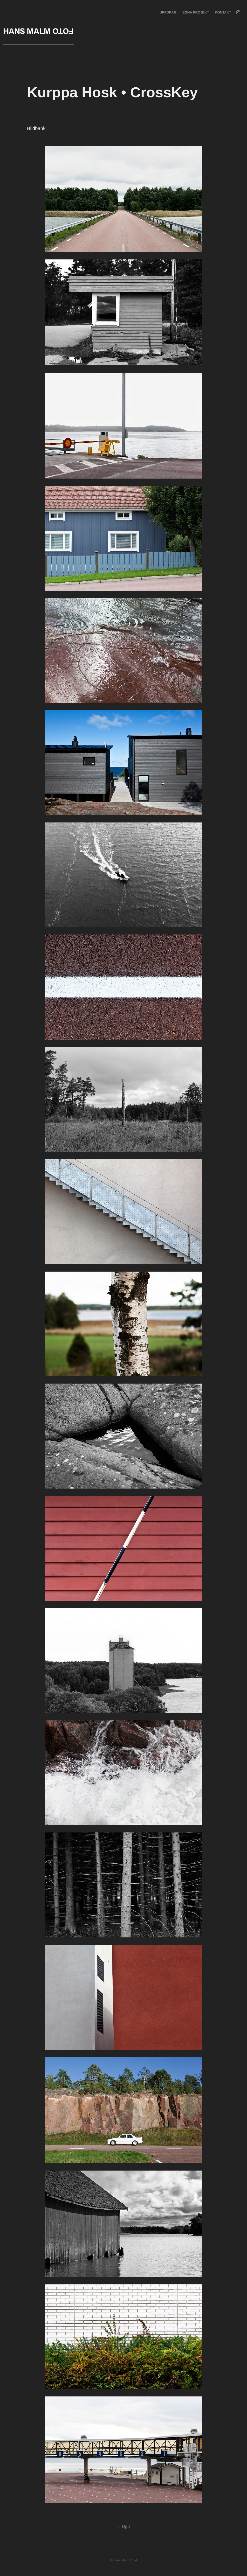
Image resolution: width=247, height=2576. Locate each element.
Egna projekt (195, 12)
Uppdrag (168, 12)
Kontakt (223, 12)
